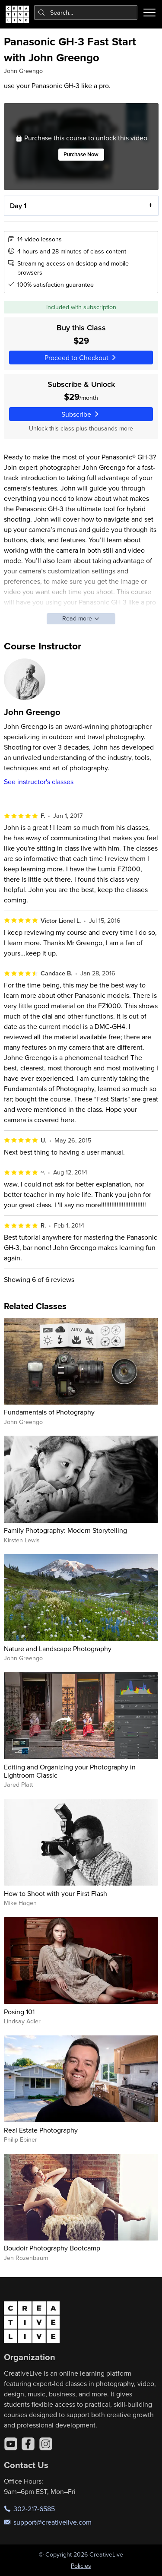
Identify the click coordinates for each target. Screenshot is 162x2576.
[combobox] (86, 12)
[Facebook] (28, 2444)
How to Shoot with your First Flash (55, 1893)
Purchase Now (81, 154)
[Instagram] (46, 2444)
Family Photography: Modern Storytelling (65, 1530)
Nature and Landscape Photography (57, 1648)
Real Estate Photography (41, 2130)
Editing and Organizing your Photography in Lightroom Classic (70, 1771)
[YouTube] (11, 2444)
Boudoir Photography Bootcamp (52, 2248)
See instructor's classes (38, 781)
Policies (81, 2565)
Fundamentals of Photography (49, 1412)
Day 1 (18, 205)
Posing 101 (19, 2011)
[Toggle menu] (149, 12)
